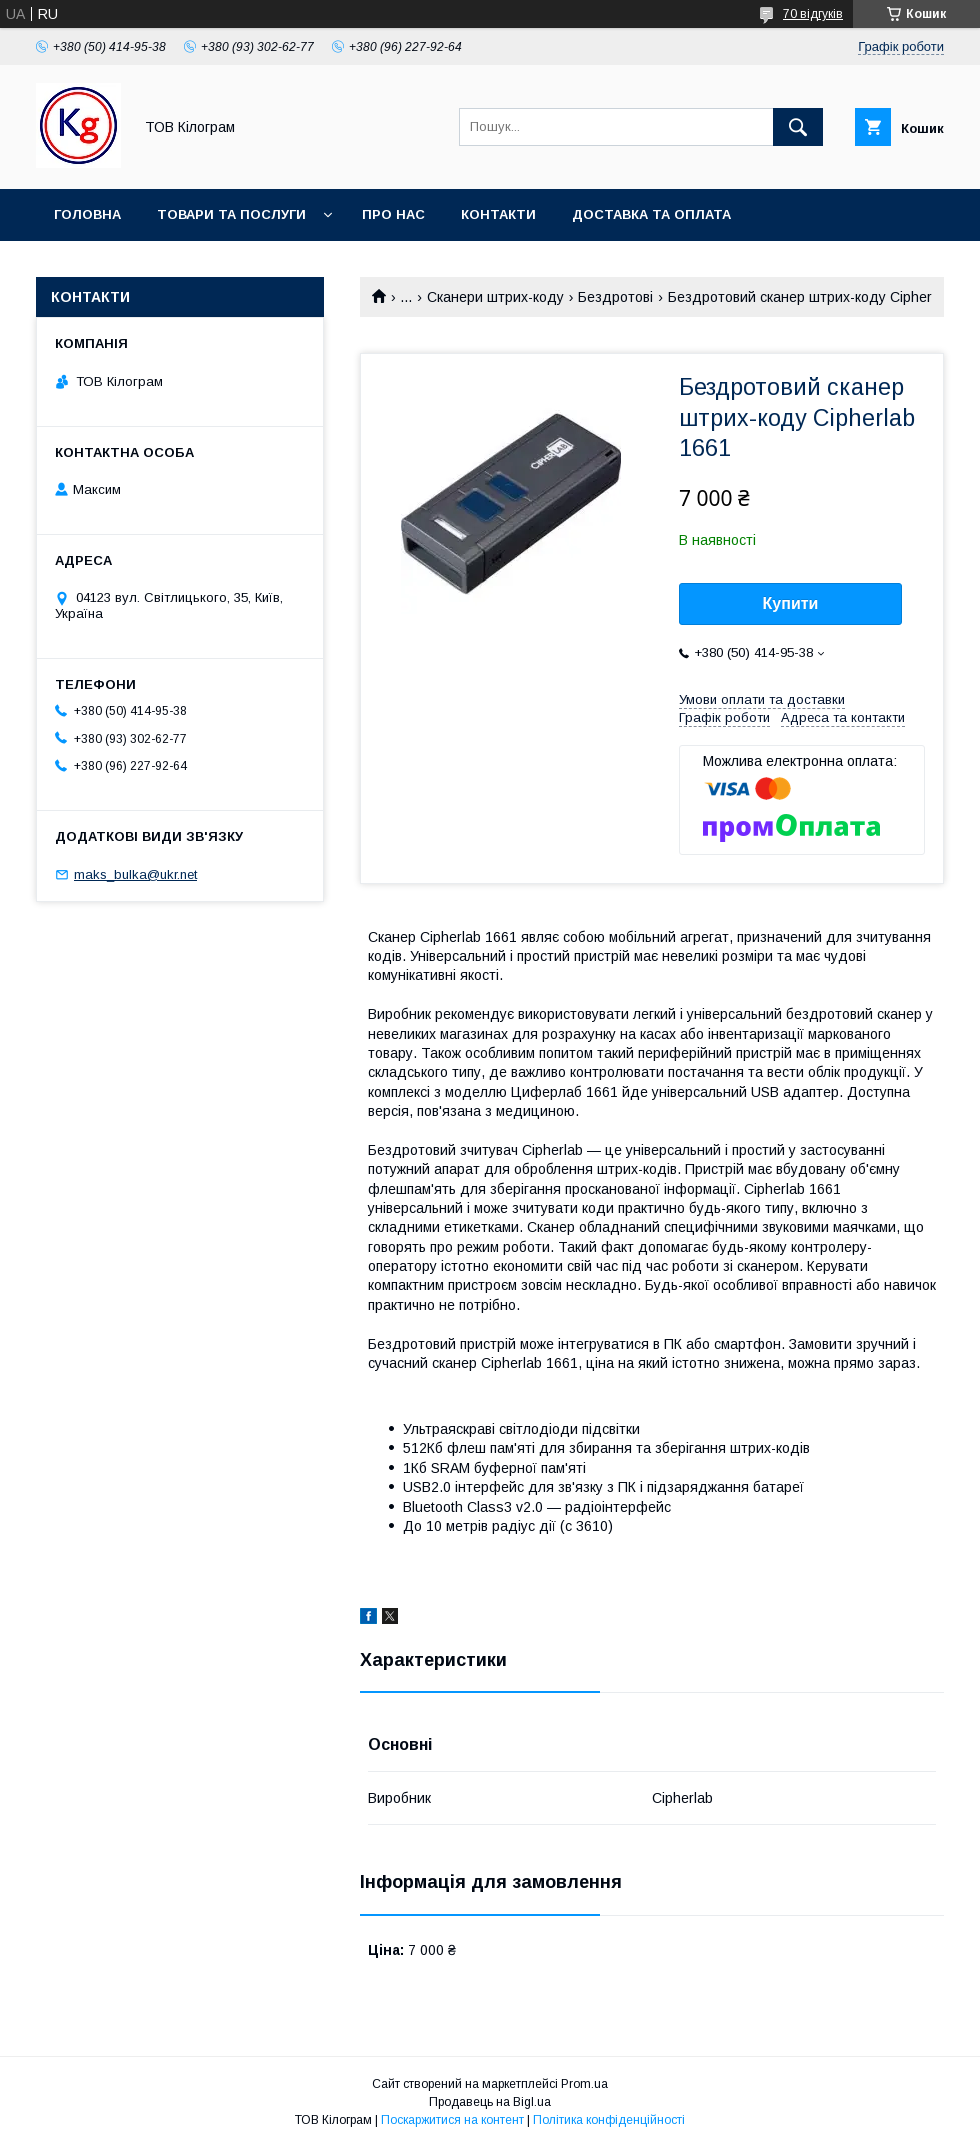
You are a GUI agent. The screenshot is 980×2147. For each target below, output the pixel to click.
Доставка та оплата (651, 214)
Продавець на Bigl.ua (490, 2102)
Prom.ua (584, 2084)
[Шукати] (798, 127)
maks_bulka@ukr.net (135, 874)
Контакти (498, 214)
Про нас (393, 214)
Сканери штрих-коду (495, 297)
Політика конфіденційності (609, 2120)
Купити (791, 603)
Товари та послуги (231, 214)
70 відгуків (813, 14)
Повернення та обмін (138, 266)
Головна (87, 214)
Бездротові (615, 297)
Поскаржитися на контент (452, 2120)
